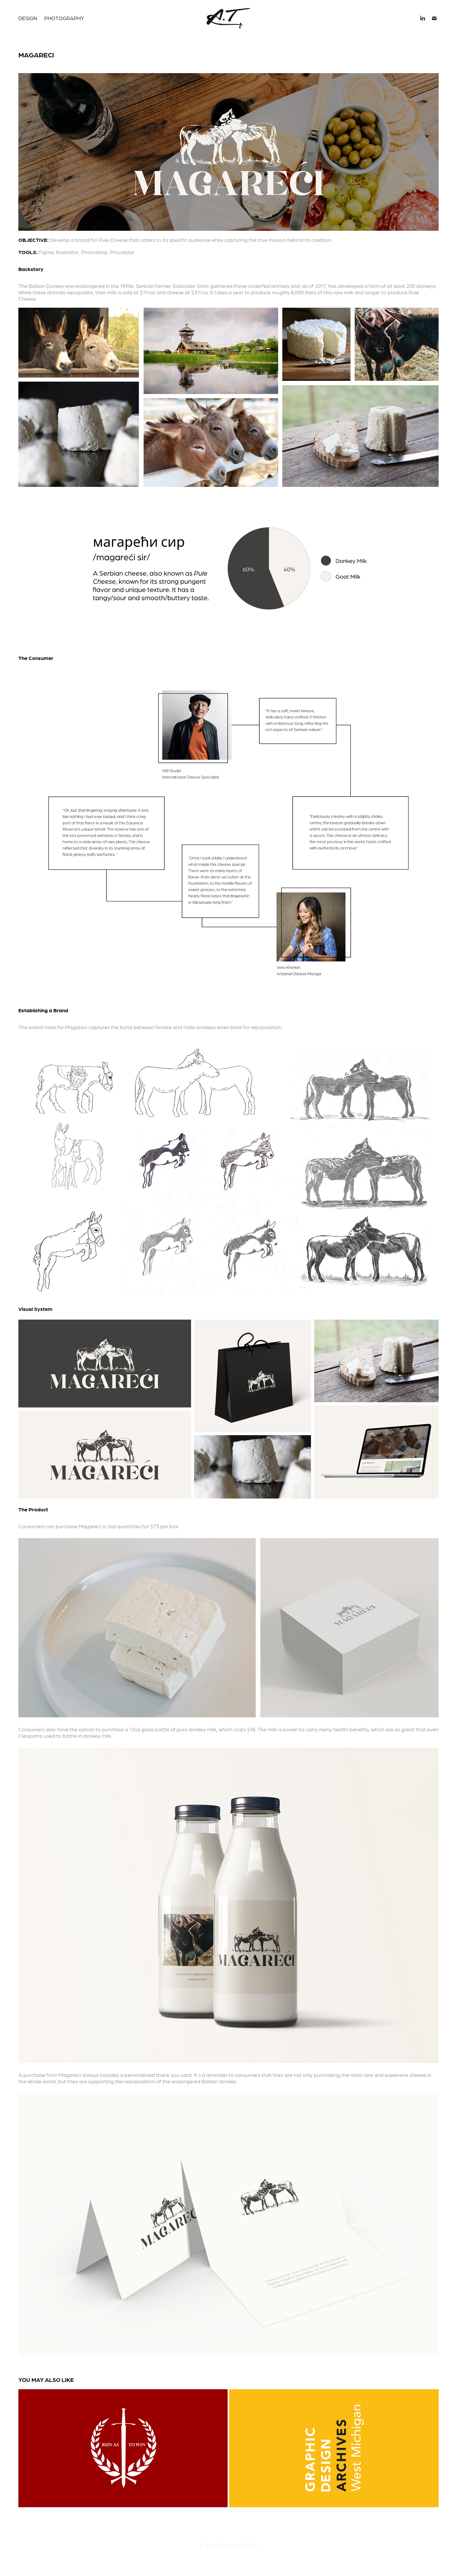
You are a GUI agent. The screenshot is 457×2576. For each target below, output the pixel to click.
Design (27, 18)
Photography (64, 18)
